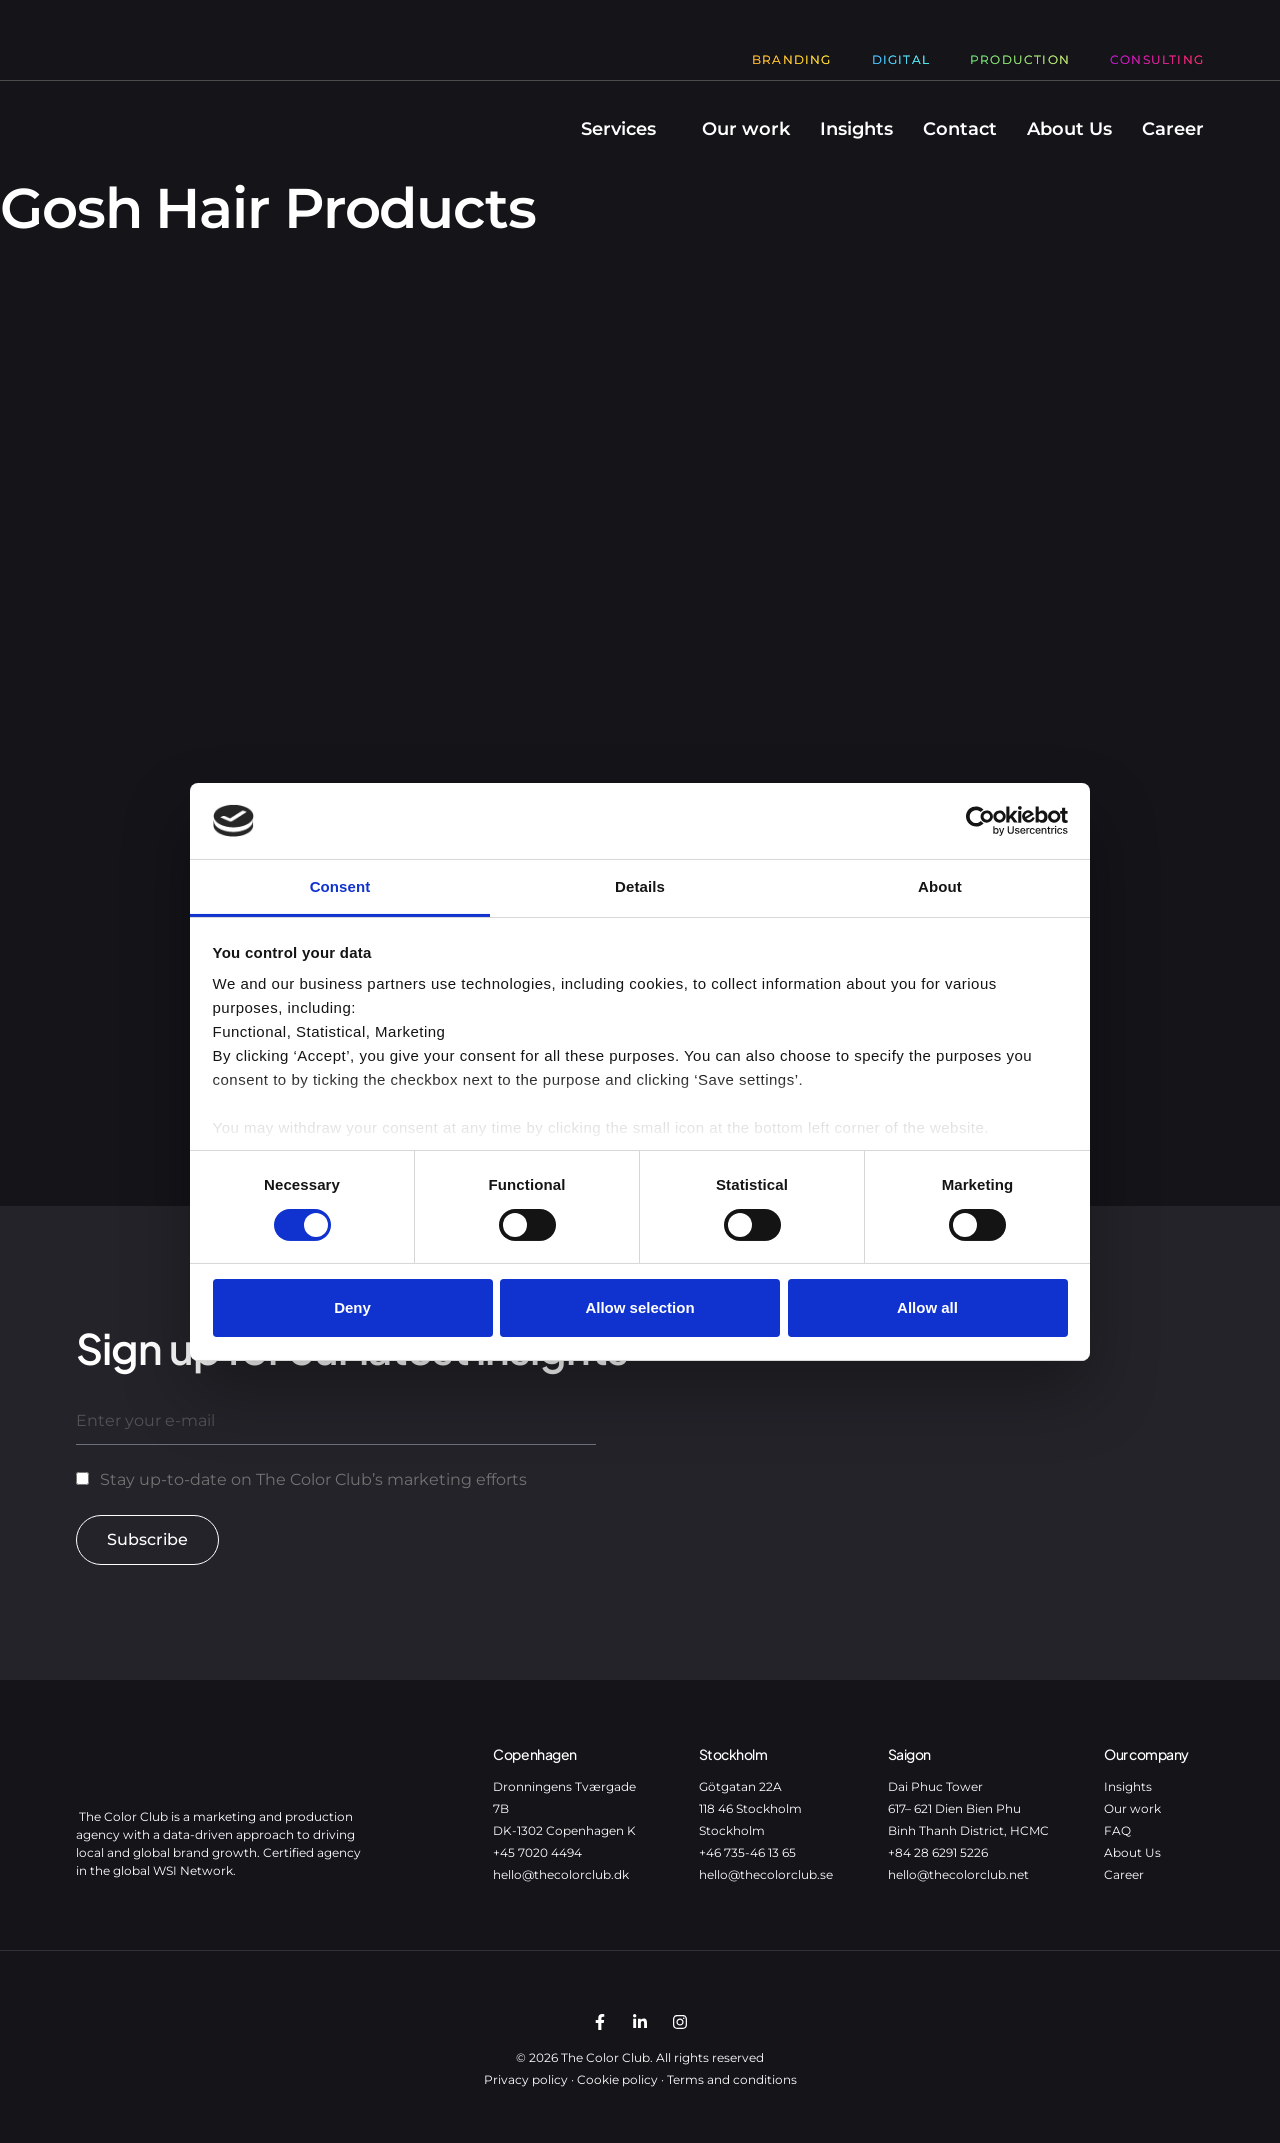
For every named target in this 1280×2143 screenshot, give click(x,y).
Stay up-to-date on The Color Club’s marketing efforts (313, 1479)
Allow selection (639, 1307)
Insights (856, 129)
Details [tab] (640, 886)
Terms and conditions (732, 2079)
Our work (746, 129)
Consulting (1157, 59)
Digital (901, 59)
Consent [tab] (340, 886)
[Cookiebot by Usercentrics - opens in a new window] (980, 821)
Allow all (927, 1307)
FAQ (1117, 1830)
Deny (352, 1307)
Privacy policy (526, 2079)
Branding (792, 59)
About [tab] (940, 886)
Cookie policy (617, 2079)
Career (1173, 129)
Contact (960, 129)
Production (1020, 59)
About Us (1069, 129)
